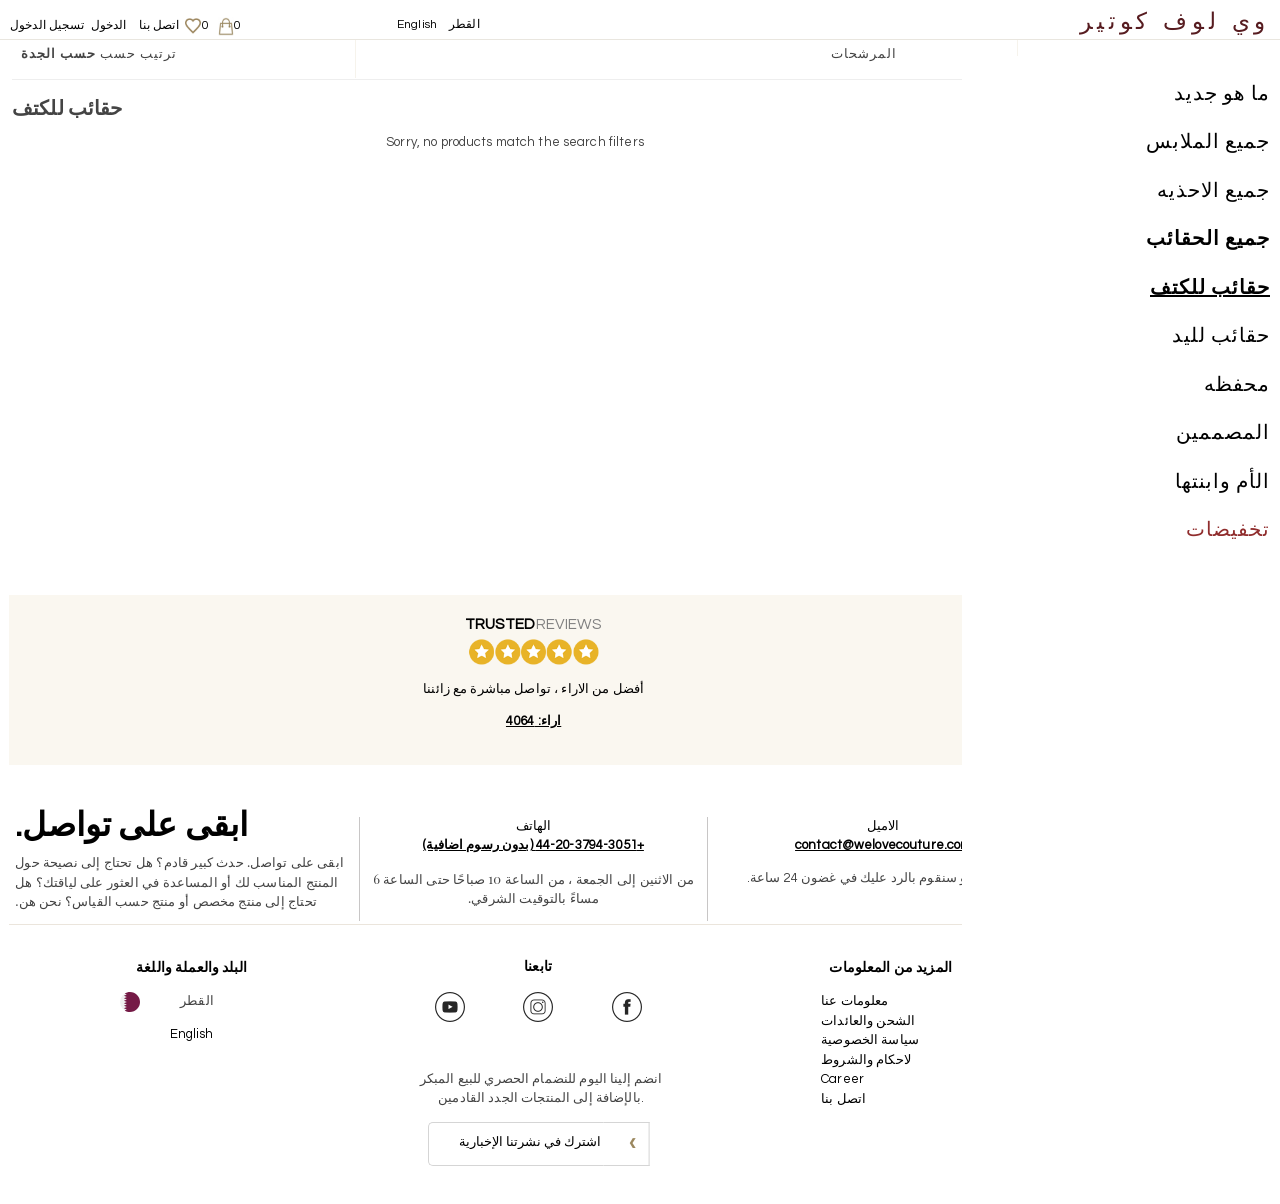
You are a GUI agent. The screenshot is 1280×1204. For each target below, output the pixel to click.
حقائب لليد (1221, 341)
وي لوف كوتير (1175, 22)
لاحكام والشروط (851, 1060)
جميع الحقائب (1208, 244)
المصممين (1223, 438)
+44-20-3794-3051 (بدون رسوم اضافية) (525, 845)
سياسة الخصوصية (855, 1040)
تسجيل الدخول (47, 25)
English (417, 24)
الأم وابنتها (1222, 486)
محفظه (1237, 389)
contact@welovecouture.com (868, 845)
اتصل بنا (159, 25)
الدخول (109, 25)
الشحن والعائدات (853, 1021)
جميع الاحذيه (1213, 195)
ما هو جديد (1222, 98)
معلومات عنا (839, 1001)
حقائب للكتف (1210, 292)
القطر (464, 24)
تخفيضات (1228, 535)
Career (827, 1079)
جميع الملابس (1208, 147)
